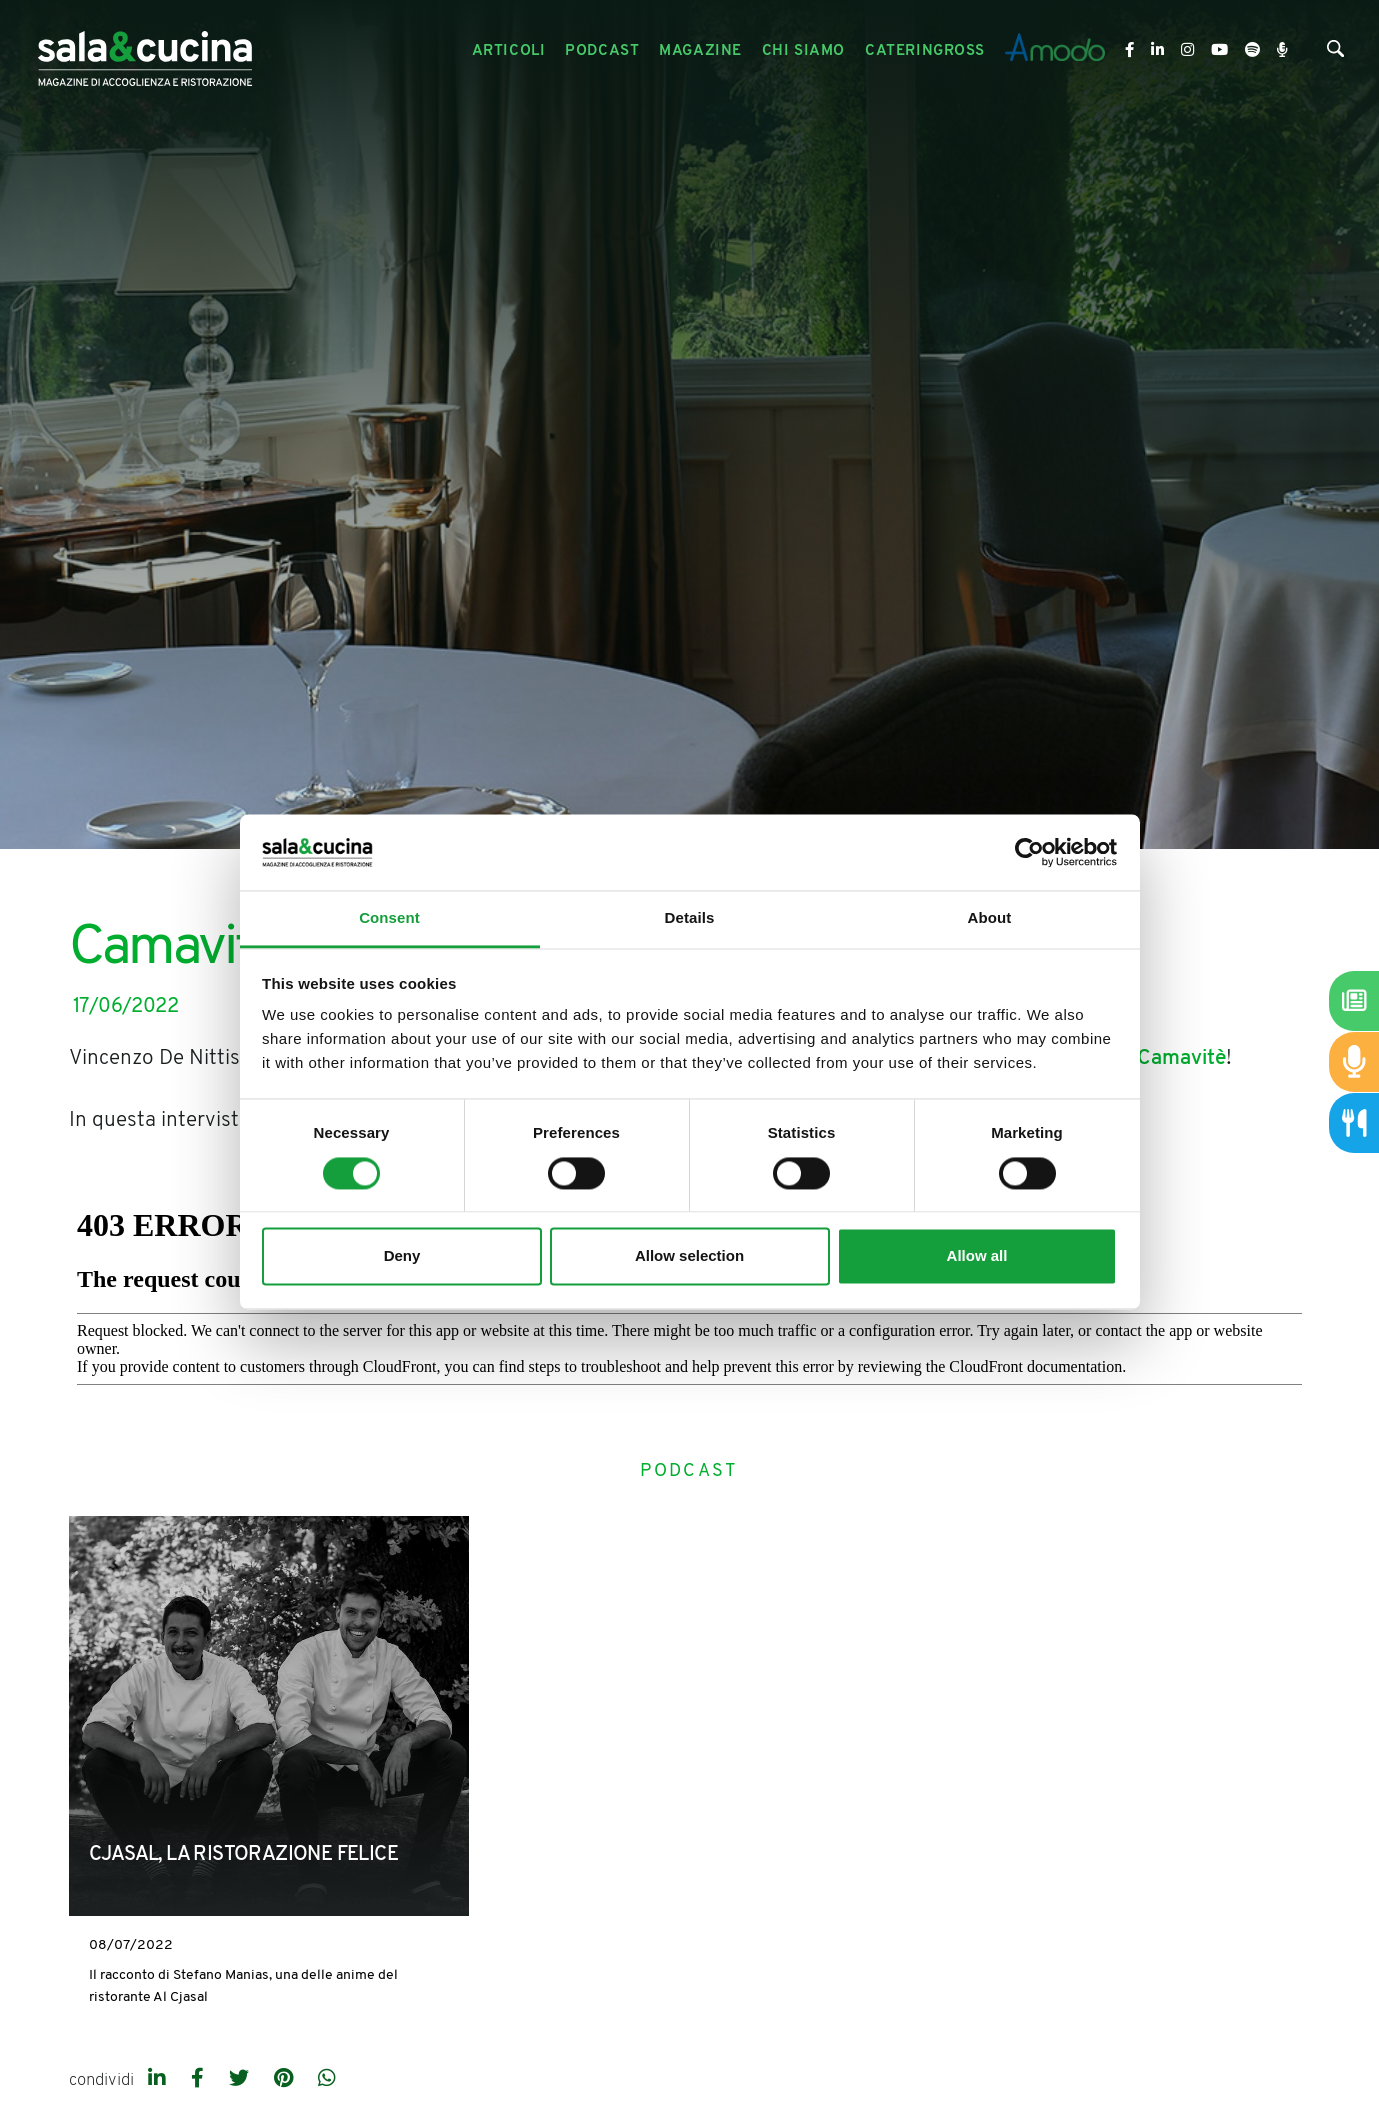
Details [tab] (690, 918)
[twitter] (241, 2080)
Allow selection (689, 1256)
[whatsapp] (327, 2080)
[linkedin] (159, 2080)
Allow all (977, 1256)
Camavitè (1181, 1058)
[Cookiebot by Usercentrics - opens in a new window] (1029, 852)
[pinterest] (286, 2080)
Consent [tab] (389, 918)
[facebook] (200, 2080)
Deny (402, 1256)
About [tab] (990, 918)
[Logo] (145, 51)
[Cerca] (1335, 53)
